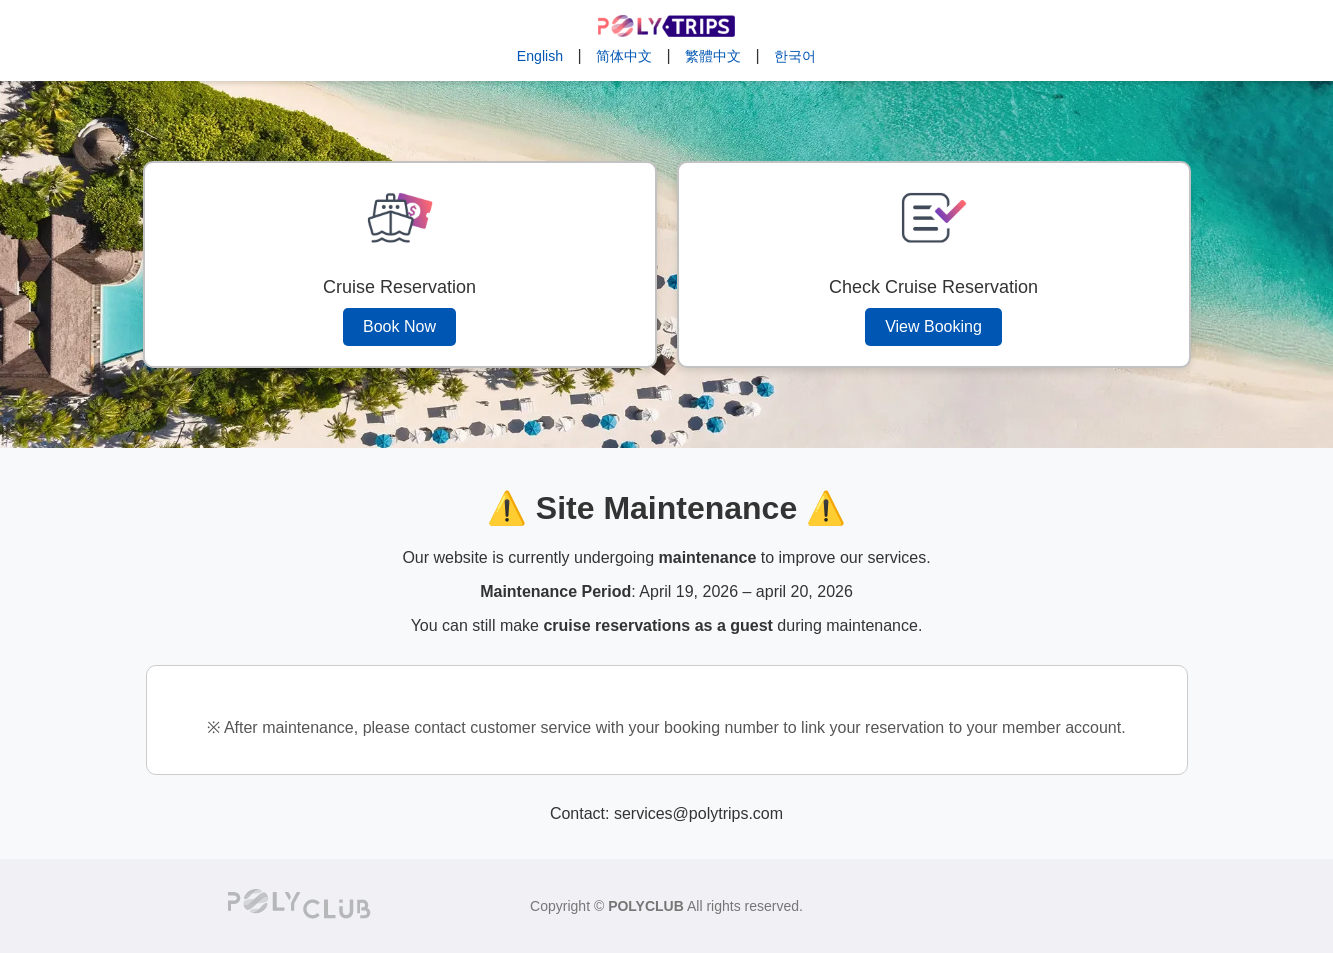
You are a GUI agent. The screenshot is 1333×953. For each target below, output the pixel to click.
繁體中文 (713, 56)
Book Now (399, 326)
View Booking (933, 326)
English (540, 56)
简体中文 (624, 56)
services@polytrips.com (698, 813)
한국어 (795, 56)
